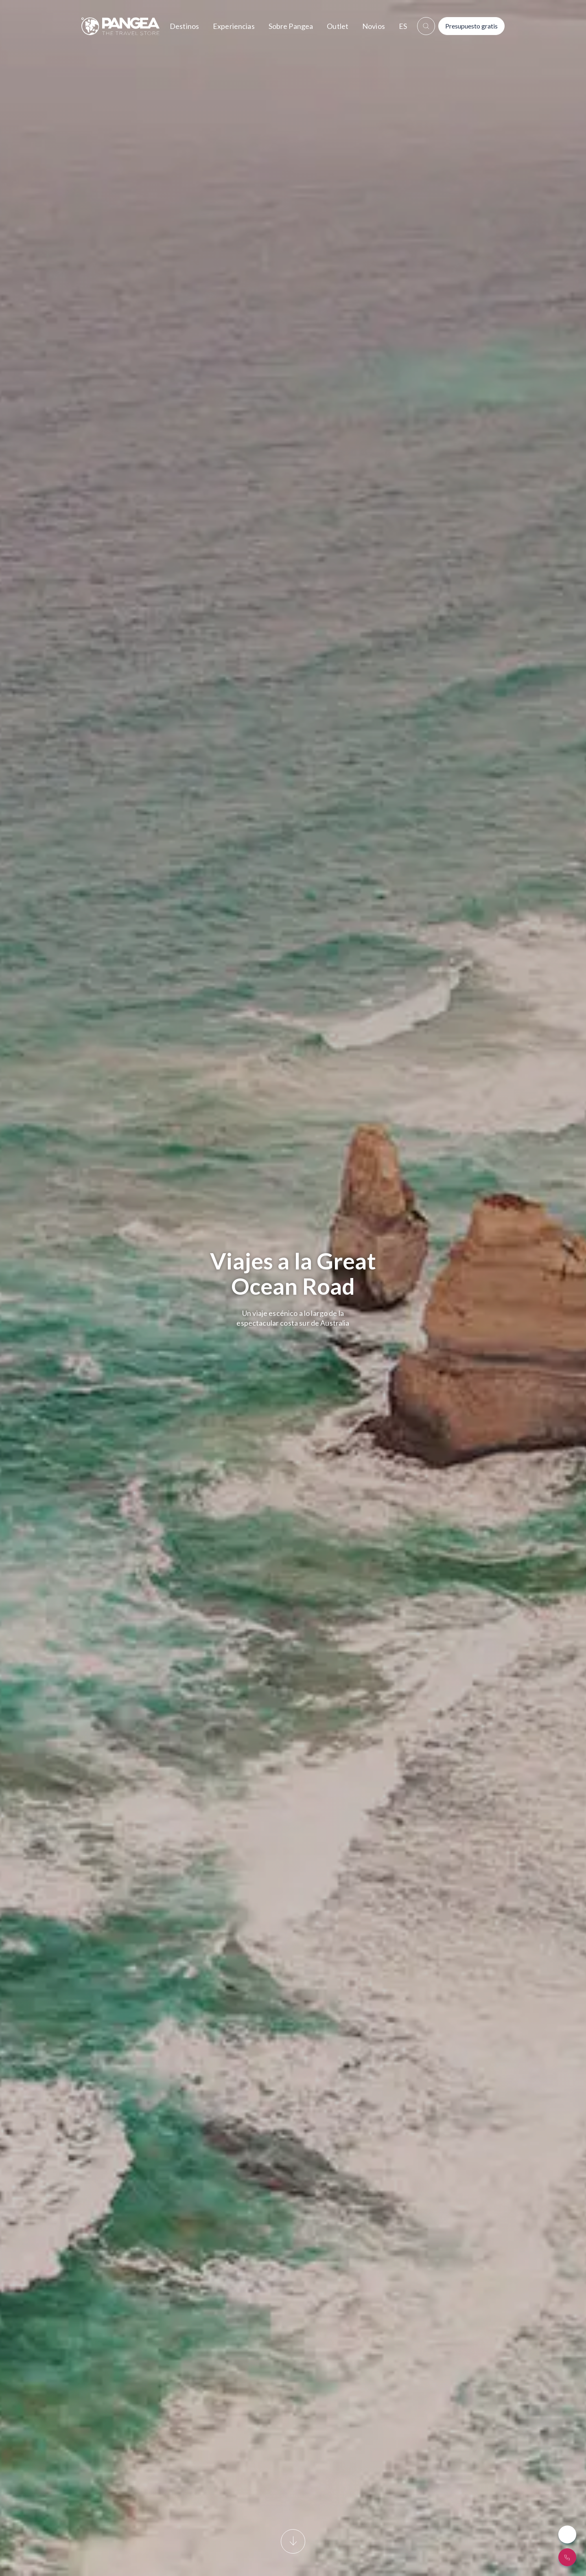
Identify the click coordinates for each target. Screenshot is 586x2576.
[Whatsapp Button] (567, 2534)
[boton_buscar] (426, 26)
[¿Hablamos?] (567, 2557)
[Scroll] (293, 2546)
